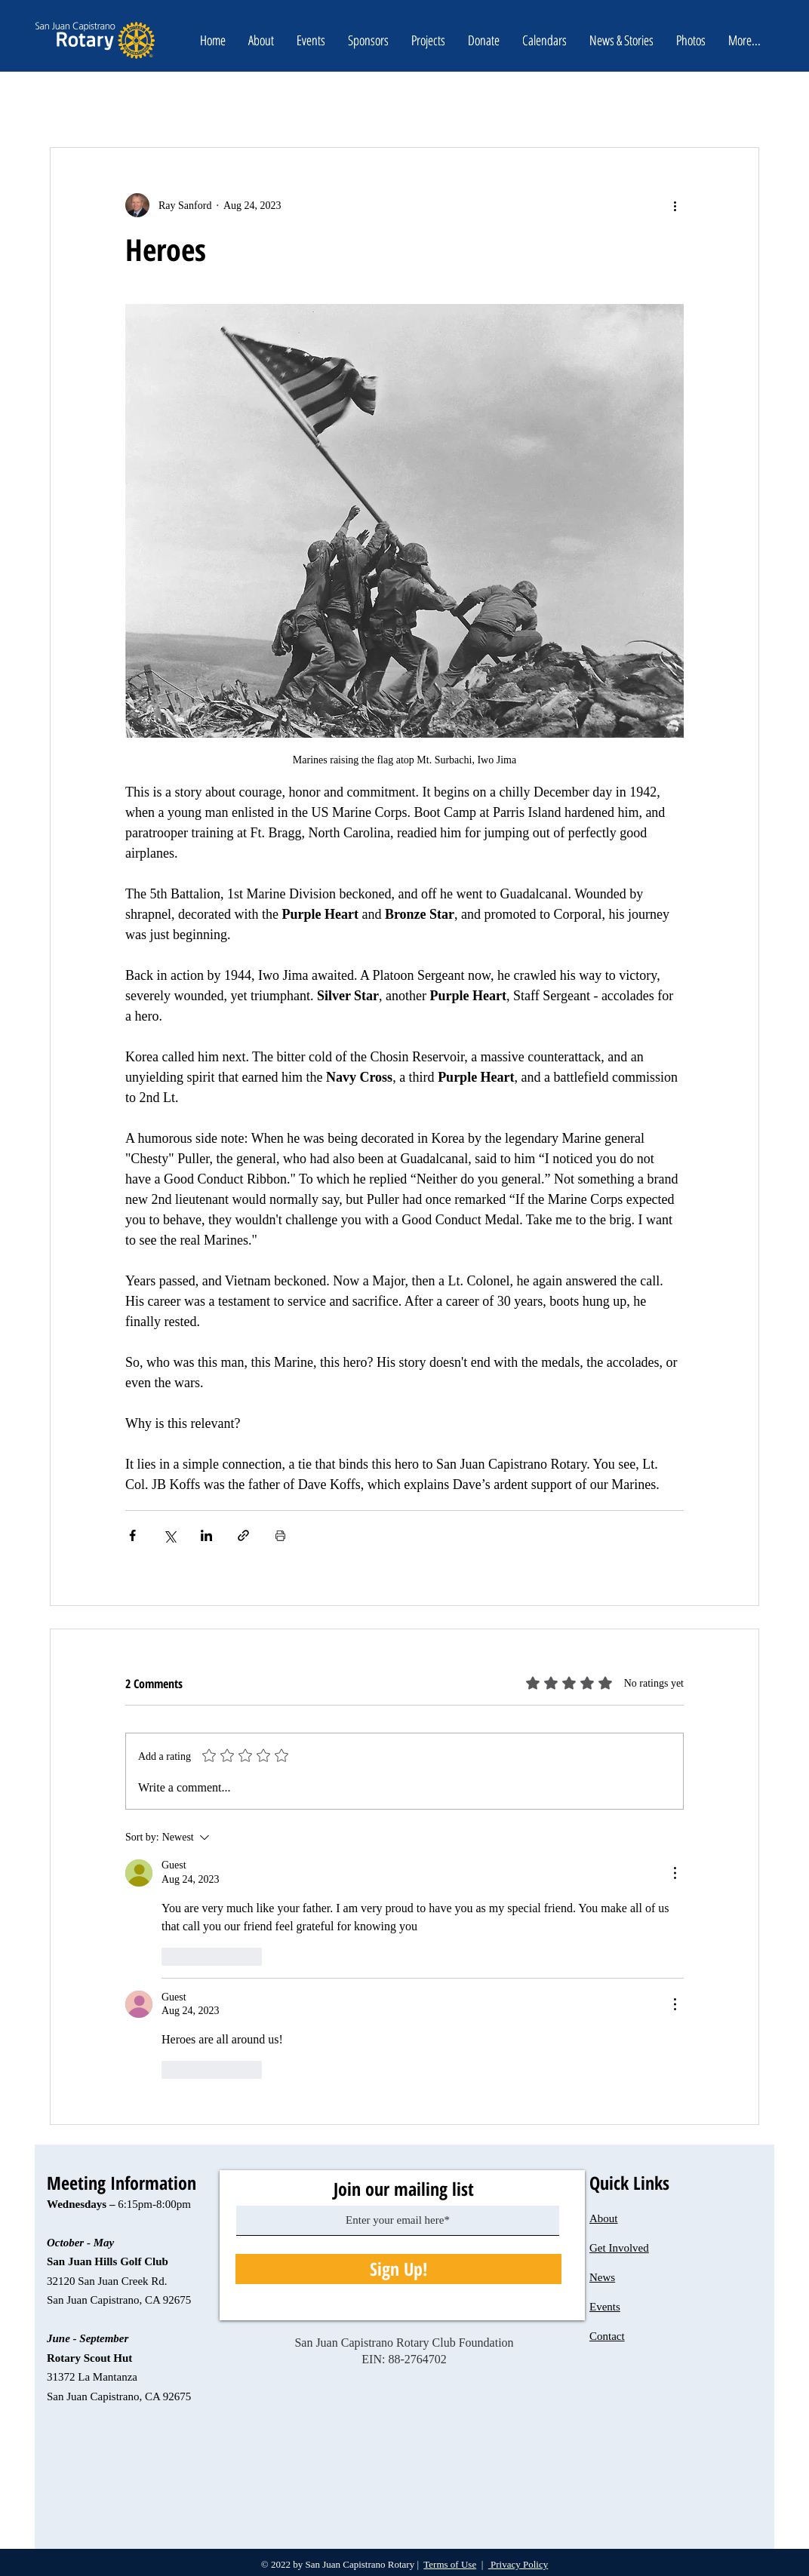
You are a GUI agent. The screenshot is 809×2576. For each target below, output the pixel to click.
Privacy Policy (518, 2564)
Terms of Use (449, 2564)
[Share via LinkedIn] (206, 1535)
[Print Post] (280, 1535)
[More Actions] (675, 1873)
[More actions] (675, 205)
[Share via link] (243, 1535)
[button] (484, 40)
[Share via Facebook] (132, 1535)
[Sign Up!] (398, 2269)
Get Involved (619, 2248)
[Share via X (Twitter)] (169, 1535)
